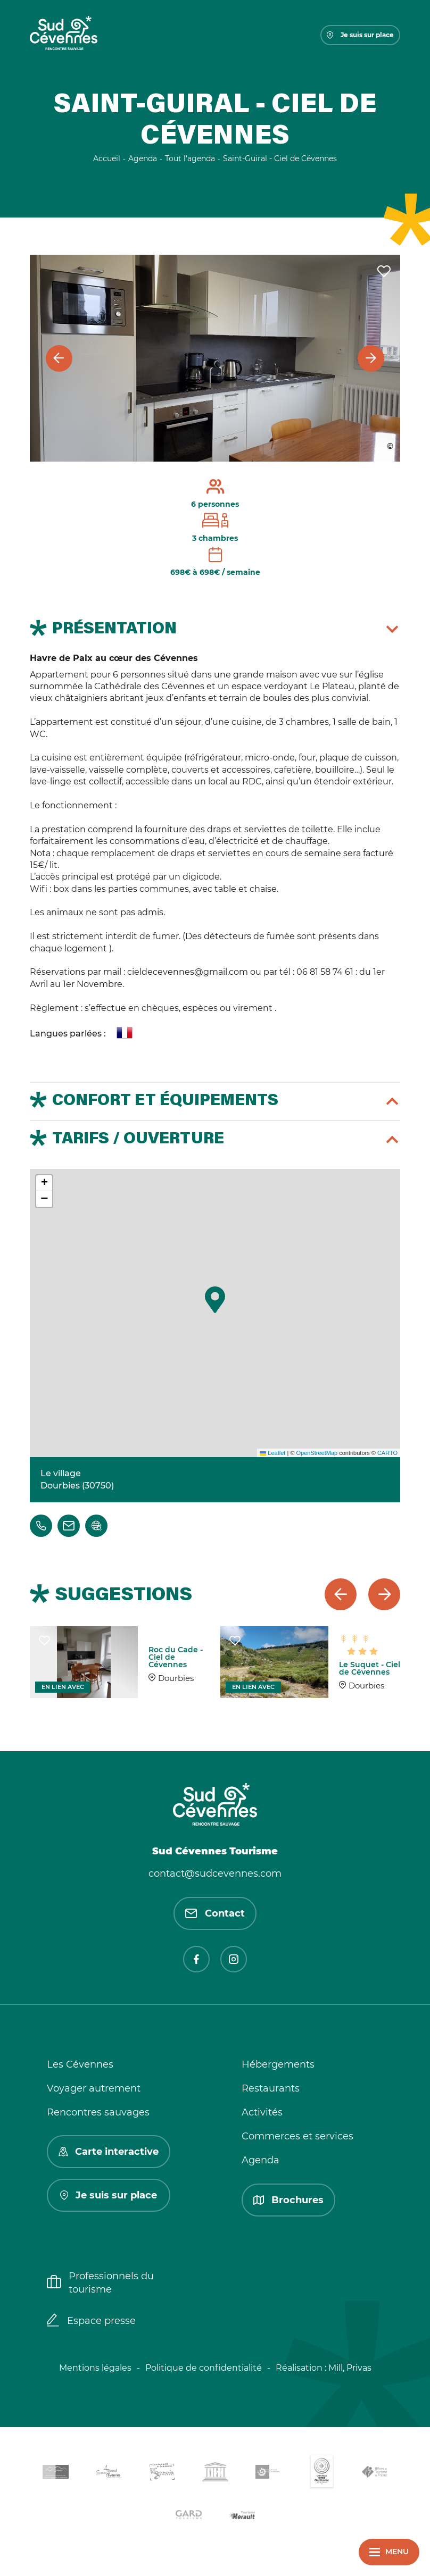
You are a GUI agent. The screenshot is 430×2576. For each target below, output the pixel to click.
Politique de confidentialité (203, 2368)
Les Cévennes (80, 2064)
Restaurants (271, 2088)
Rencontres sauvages (98, 2112)
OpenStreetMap (316, 1453)
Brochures (288, 2200)
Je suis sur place (360, 35)
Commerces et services (297, 2136)
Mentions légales (95, 2368)
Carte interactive (109, 2151)
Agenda (260, 2160)
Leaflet (272, 1453)
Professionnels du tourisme (100, 2282)
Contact (215, 1913)
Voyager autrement (93, 2088)
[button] (215, 1299)
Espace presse (91, 2321)
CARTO (387, 1453)
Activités (262, 2112)
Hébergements (278, 2064)
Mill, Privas (349, 2368)
